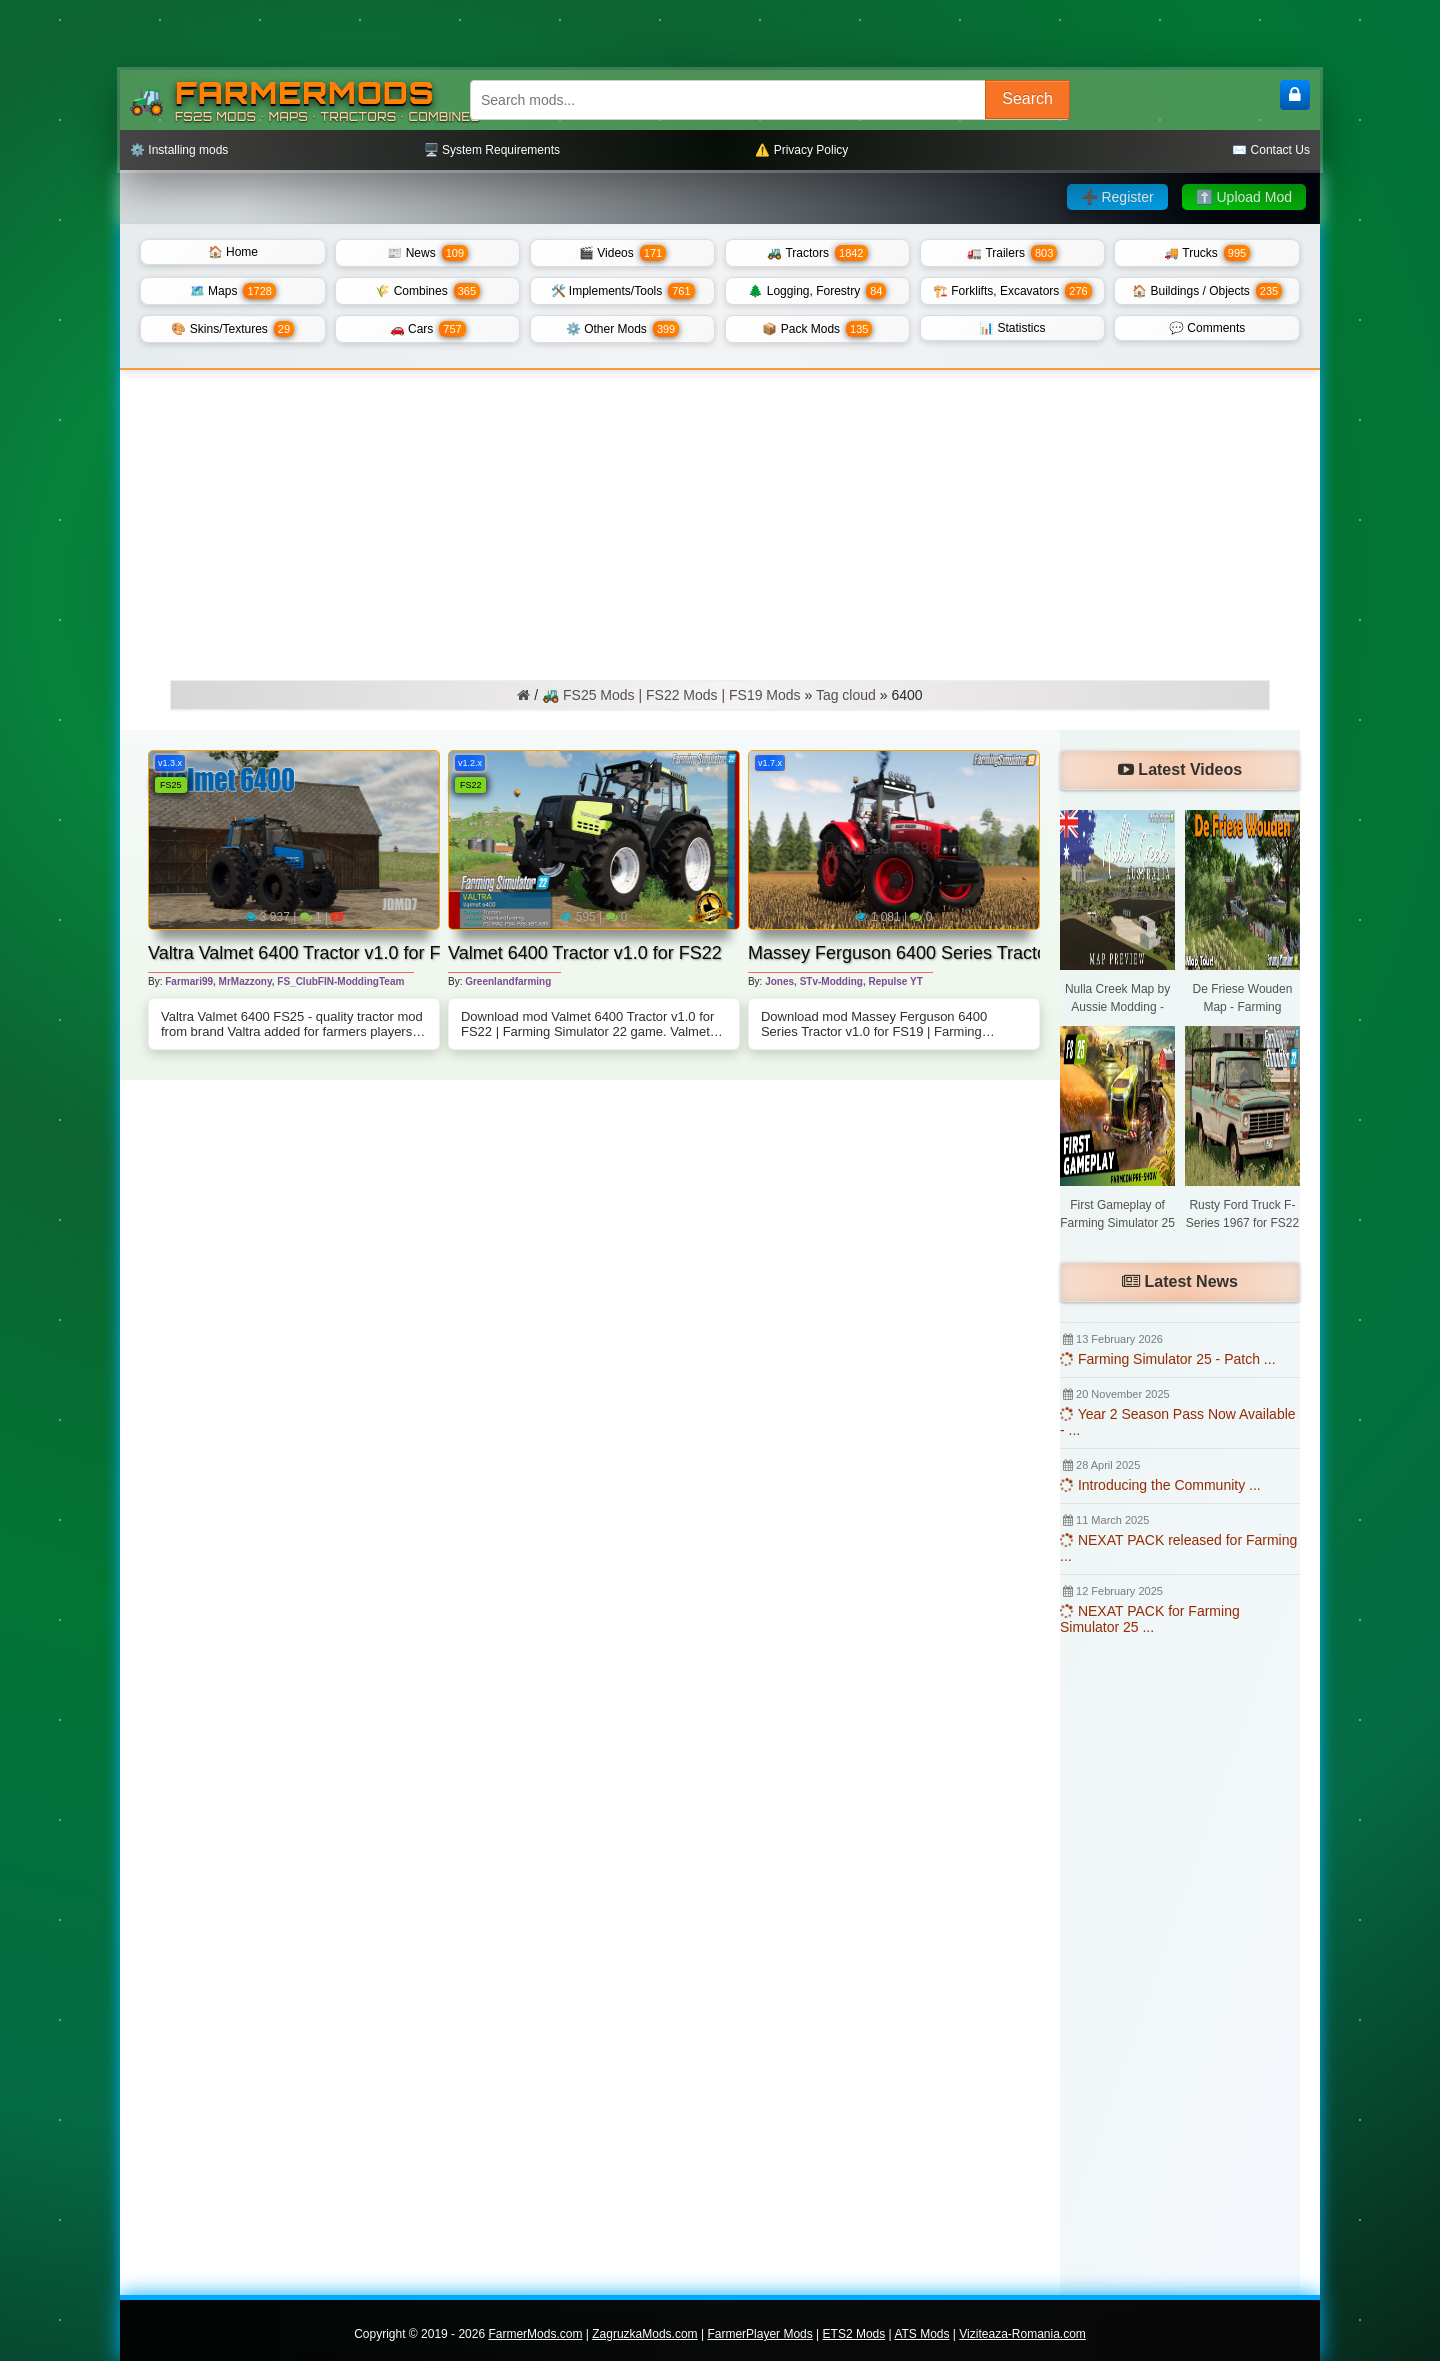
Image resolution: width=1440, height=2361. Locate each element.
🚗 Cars (428, 329)
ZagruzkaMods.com (644, 2334)
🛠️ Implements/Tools (623, 291)
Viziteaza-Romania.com (1022, 2334)
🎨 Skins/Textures (232, 329)
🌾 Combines (427, 291)
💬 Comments (1207, 328)
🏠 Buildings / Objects (1207, 291)
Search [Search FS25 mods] (1027, 98)
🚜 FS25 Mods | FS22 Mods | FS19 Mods (671, 695)
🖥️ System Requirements (492, 150)
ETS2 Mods (854, 2334)
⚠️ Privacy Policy (801, 150)
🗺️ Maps (233, 291)
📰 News (427, 253)
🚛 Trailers (1012, 253)
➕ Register (1117, 197)
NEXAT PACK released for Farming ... (1178, 1548)
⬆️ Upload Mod (1244, 197)
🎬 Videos (622, 253)
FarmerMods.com (535, 2334)
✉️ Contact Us (1271, 150)
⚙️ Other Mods (622, 329)
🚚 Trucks (1207, 253)
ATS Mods (921, 2334)
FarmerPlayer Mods (759, 2334)
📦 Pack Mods (817, 329)
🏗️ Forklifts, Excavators (1012, 291)
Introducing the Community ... (1160, 1485)
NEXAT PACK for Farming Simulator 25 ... (1150, 1619)
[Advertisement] (720, 520)
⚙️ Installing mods (179, 150)
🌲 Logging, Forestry (817, 291)
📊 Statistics (1012, 328)
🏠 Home (233, 252)
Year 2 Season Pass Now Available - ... (1178, 1422)
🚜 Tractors (817, 253)
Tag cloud (846, 695)
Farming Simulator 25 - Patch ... (1168, 1359)
